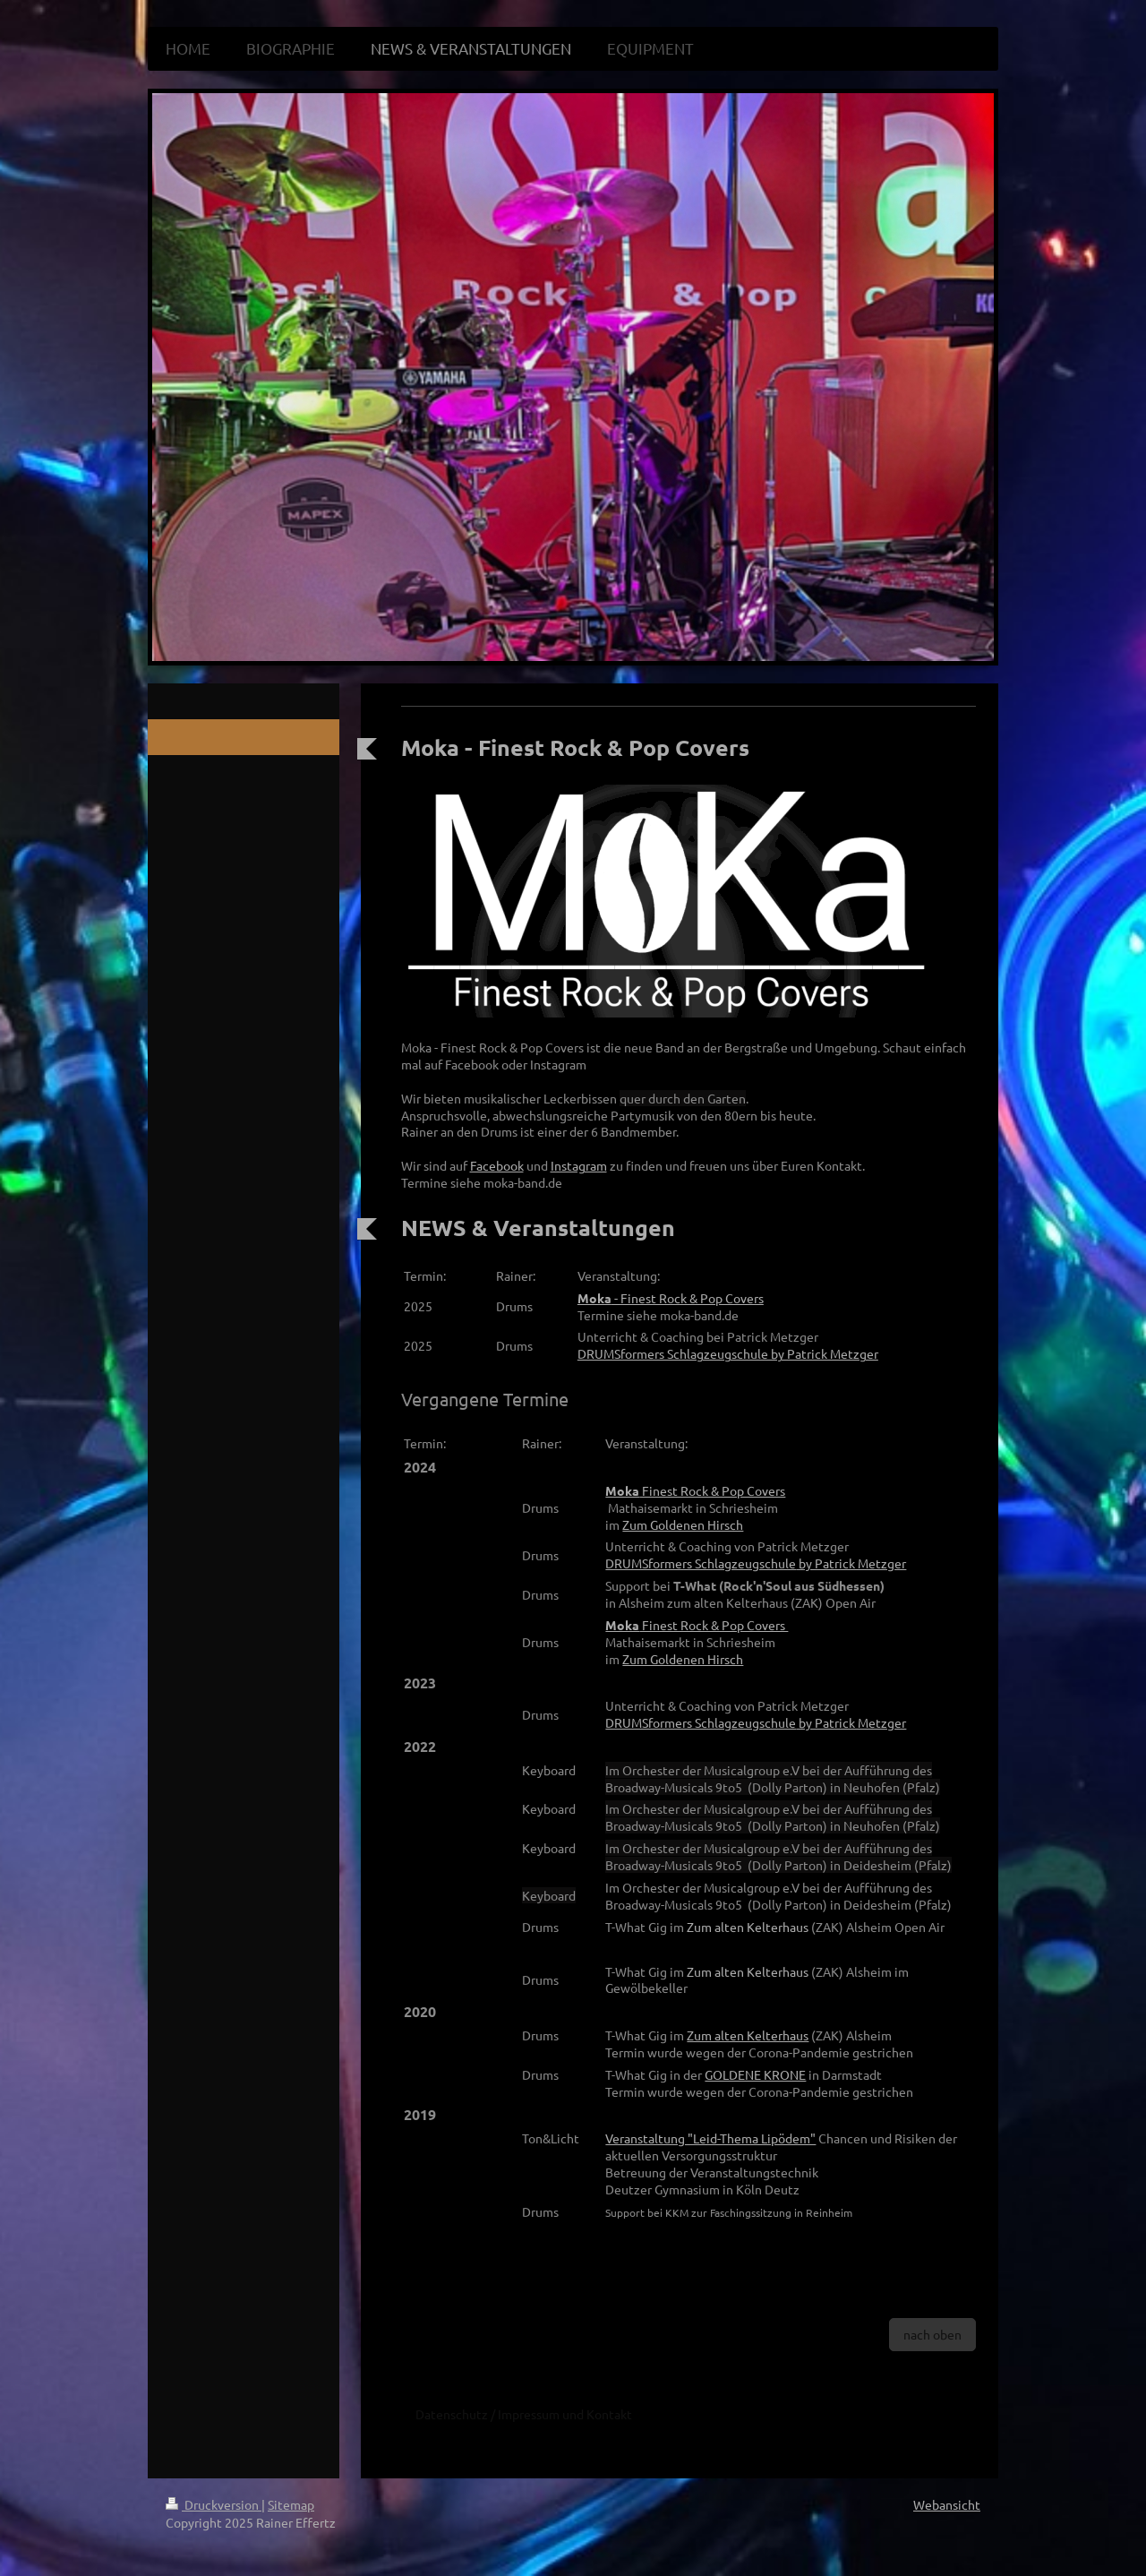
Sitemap (291, 2504)
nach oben (932, 2334)
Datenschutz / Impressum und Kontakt (523, 2414)
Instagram (579, 1165)
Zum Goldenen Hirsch (682, 1524)
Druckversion (213, 2504)
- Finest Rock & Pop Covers (670, 1298)
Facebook (497, 1165)
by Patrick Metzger (755, 1563)
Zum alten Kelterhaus (747, 1927)
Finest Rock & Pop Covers (695, 1490)
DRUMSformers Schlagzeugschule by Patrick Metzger (727, 1353)
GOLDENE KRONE (755, 2074)
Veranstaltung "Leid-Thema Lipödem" (710, 2138)
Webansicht (946, 2504)
